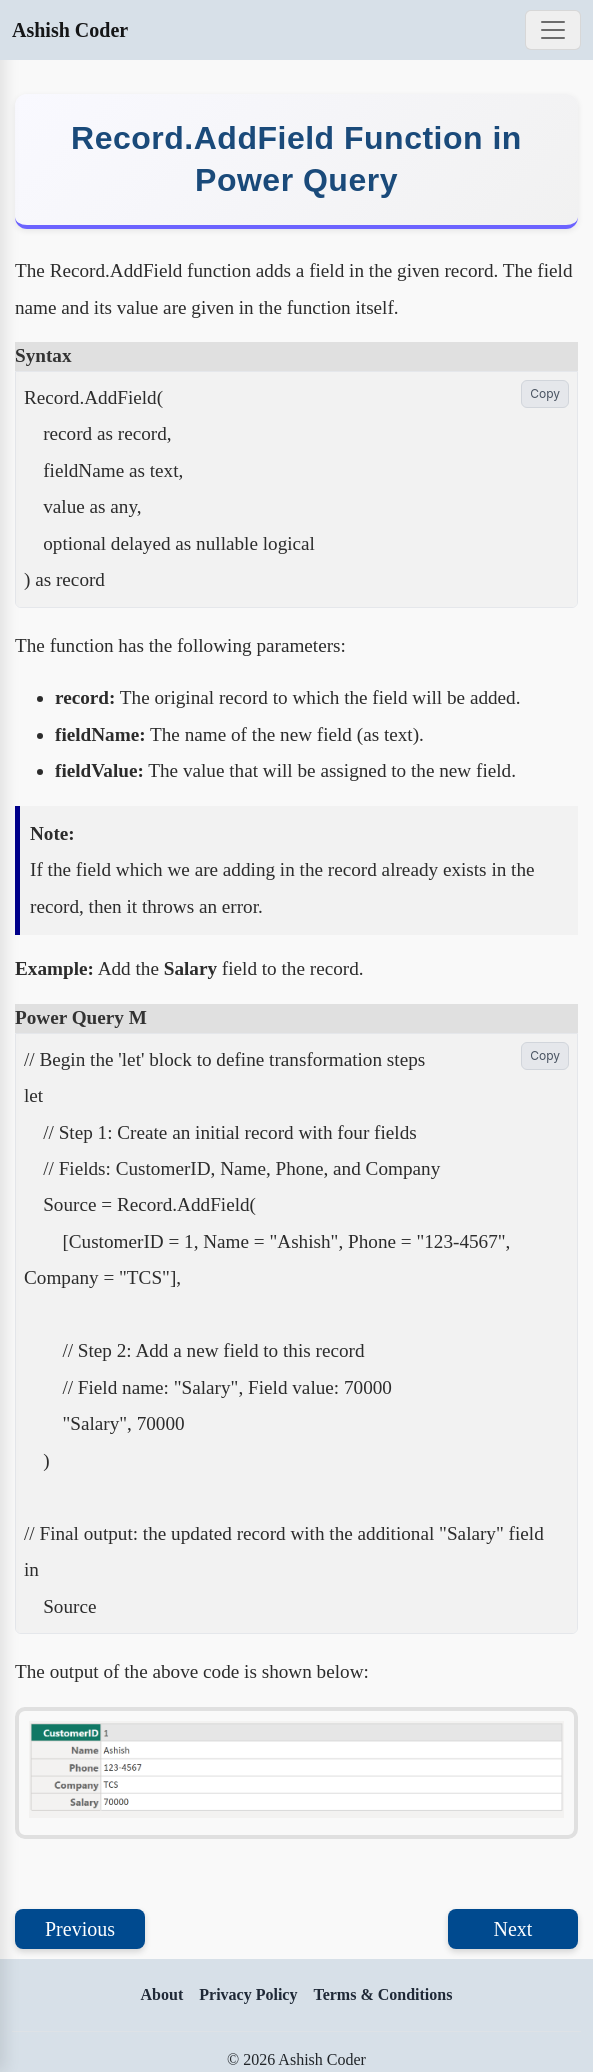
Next (513, 1929)
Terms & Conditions (382, 1994)
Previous (80, 1929)
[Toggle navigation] (553, 30)
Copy (545, 393)
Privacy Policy (248, 1994)
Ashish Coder (70, 30)
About (162, 1994)
